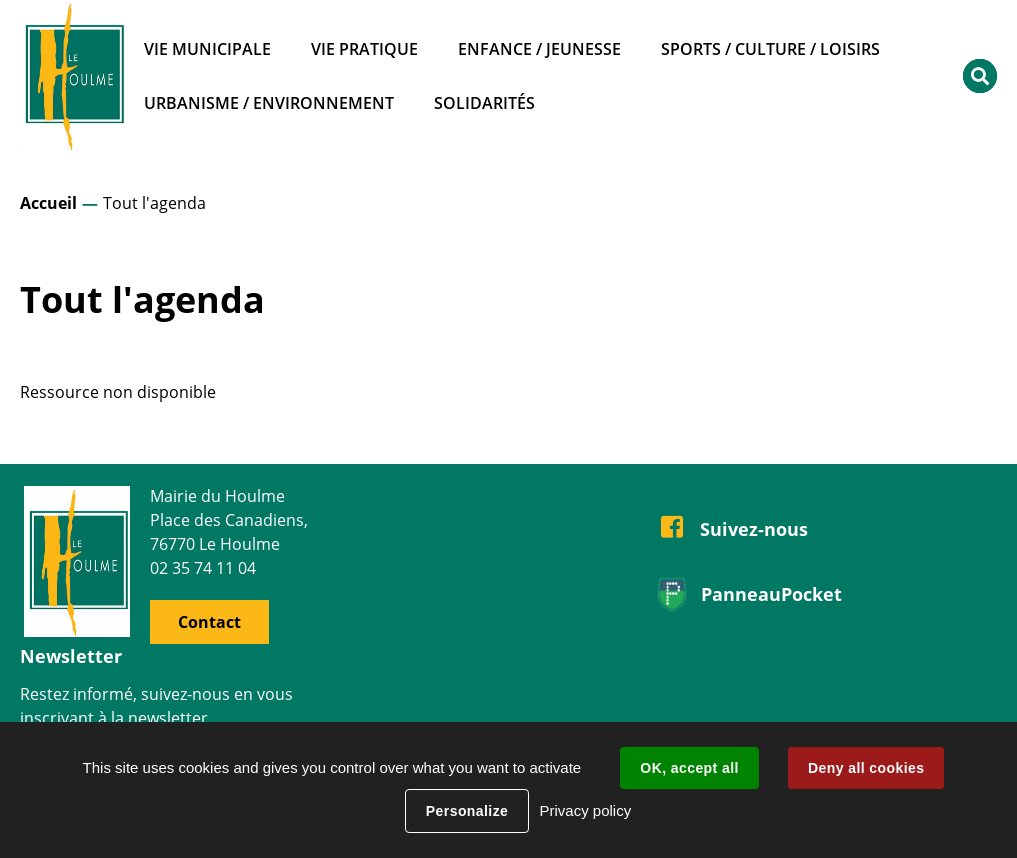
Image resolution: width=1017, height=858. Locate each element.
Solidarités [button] (484, 103)
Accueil (48, 203)
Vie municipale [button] (207, 49)
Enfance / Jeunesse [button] (539, 49)
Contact (209, 622)
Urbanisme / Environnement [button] (269, 103)
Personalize (467, 811)
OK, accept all (689, 768)
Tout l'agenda (154, 203)
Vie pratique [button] (364, 49)
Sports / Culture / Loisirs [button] (770, 49)
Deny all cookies (866, 768)
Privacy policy (585, 810)
